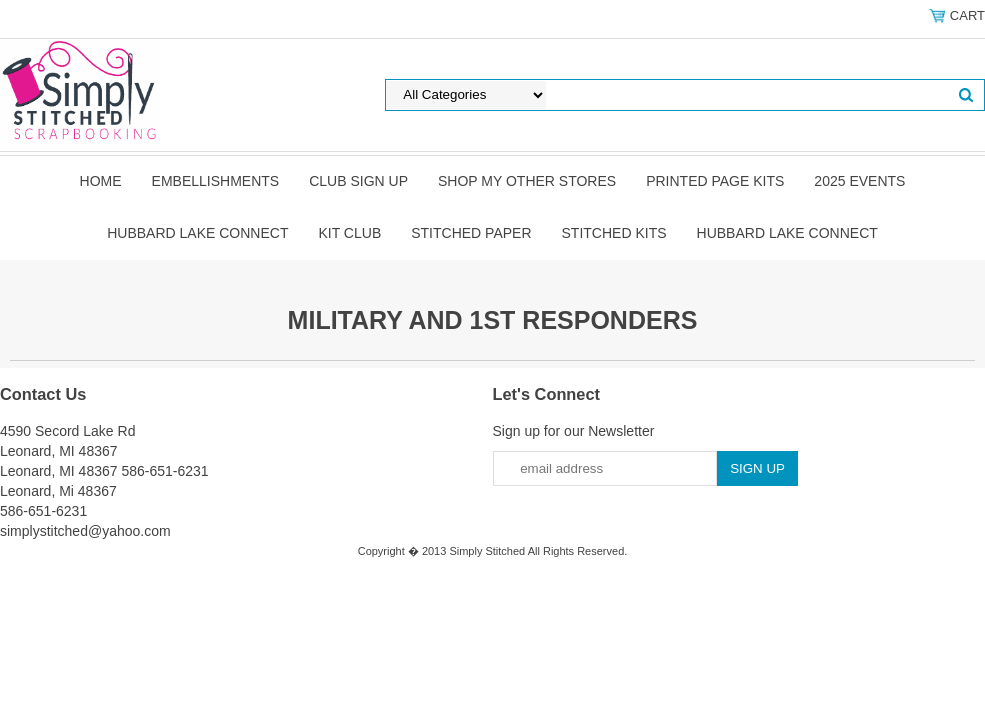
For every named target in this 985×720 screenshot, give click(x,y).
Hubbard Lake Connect (197, 233)
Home (101, 181)
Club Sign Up (358, 181)
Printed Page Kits (715, 181)
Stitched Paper (471, 233)
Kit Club (349, 233)
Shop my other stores (527, 181)
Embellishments (216, 181)
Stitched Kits (614, 233)
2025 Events (859, 181)
